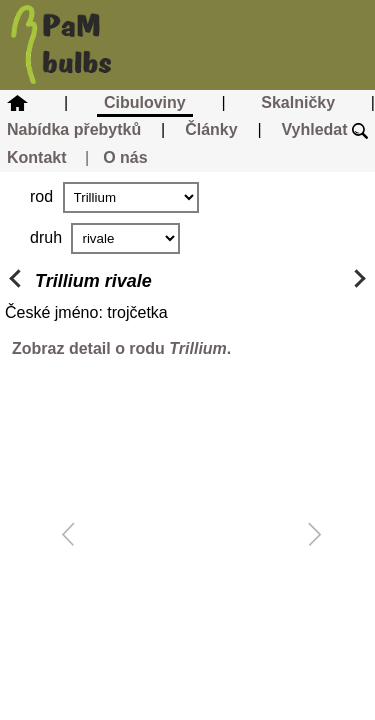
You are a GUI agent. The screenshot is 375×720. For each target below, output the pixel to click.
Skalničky (298, 102)
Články (211, 129)
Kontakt (37, 157)
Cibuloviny (145, 102)
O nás (125, 157)
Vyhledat (324, 129)
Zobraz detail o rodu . (121, 348)
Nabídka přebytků (74, 129)
